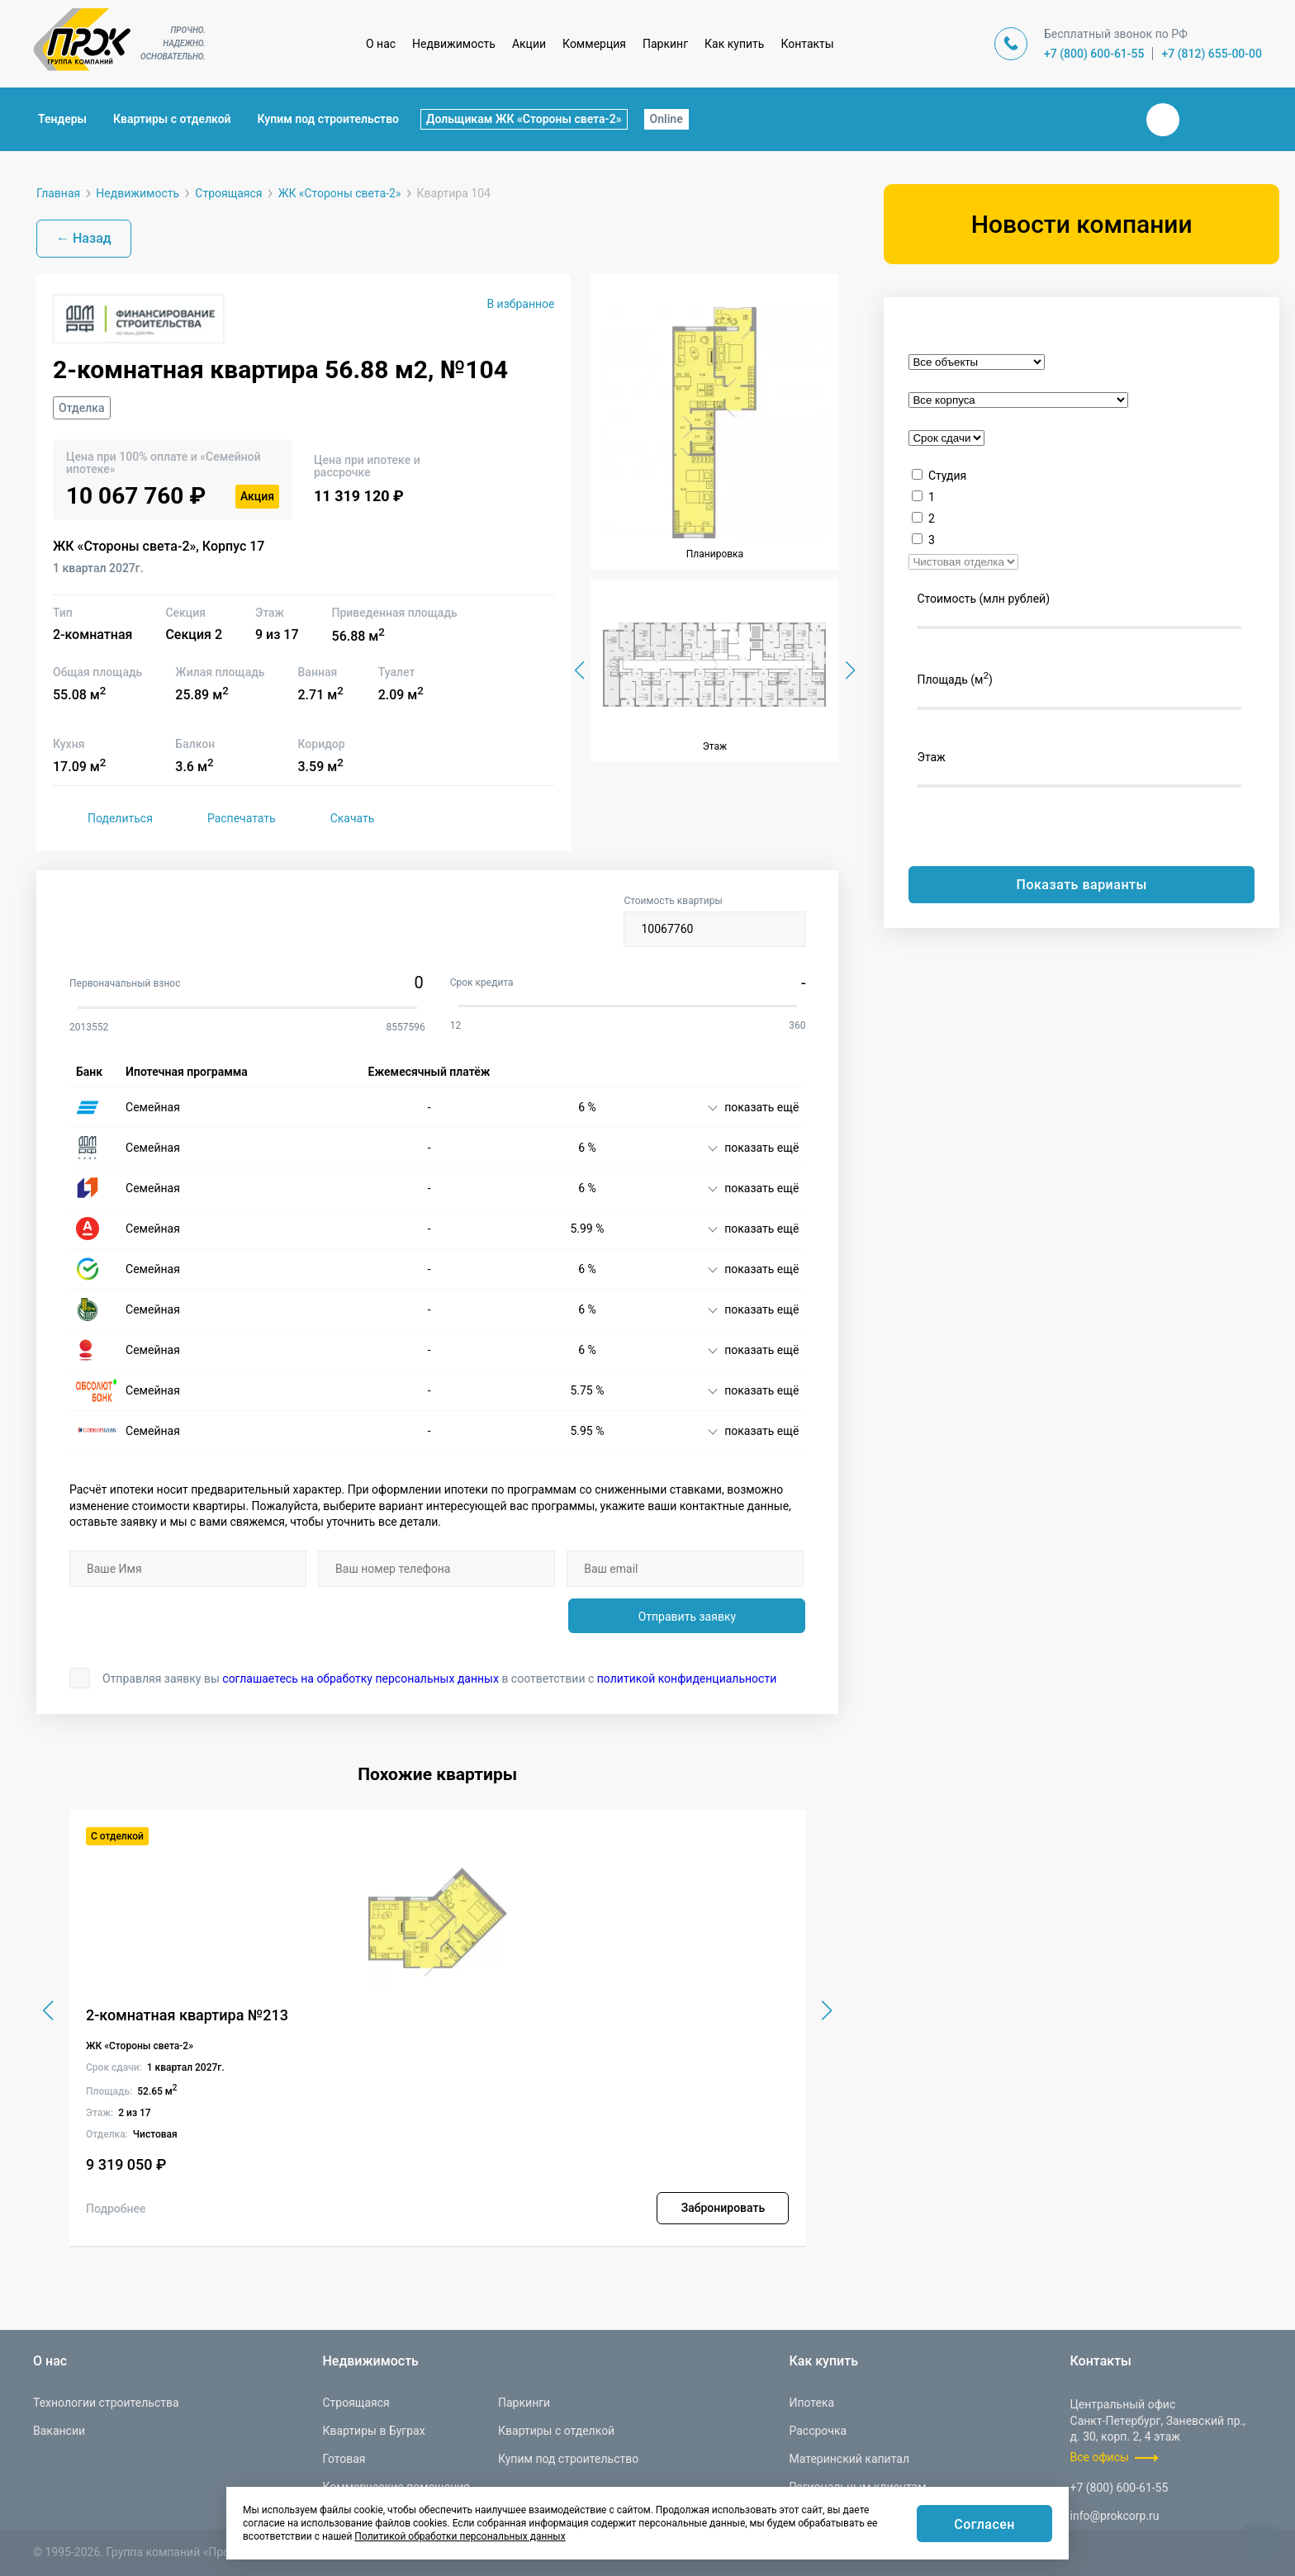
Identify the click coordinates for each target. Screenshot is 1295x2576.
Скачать (335, 818)
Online (666, 118)
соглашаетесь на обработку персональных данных (360, 1678)
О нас (381, 43)
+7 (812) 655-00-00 (1211, 53)
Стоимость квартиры (714, 921)
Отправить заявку (687, 1616)
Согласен (984, 2524)
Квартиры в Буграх (373, 2430)
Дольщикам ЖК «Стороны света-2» (524, 118)
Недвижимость (454, 43)
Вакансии (59, 2430)
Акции (529, 43)
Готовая (343, 2458)
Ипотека (811, 2402)
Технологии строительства (106, 2402)
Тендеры (62, 118)
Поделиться (103, 818)
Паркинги (524, 2402)
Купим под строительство (328, 118)
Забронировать (723, 2207)
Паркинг (665, 43)
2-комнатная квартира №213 (187, 2015)
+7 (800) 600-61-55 (1094, 53)
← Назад (83, 238)
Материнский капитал (849, 2458)
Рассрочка (818, 2430)
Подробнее (116, 2208)
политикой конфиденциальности (686, 1678)
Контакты (806, 43)
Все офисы (1099, 2457)
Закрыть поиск (1110, 118)
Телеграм (1202, 119)
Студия (947, 475)
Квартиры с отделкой (172, 118)
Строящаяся (355, 2402)
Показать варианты (1082, 885)
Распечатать (224, 818)
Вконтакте (1162, 119)
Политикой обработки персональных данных (459, 2536)
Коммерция (594, 43)
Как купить (734, 43)
